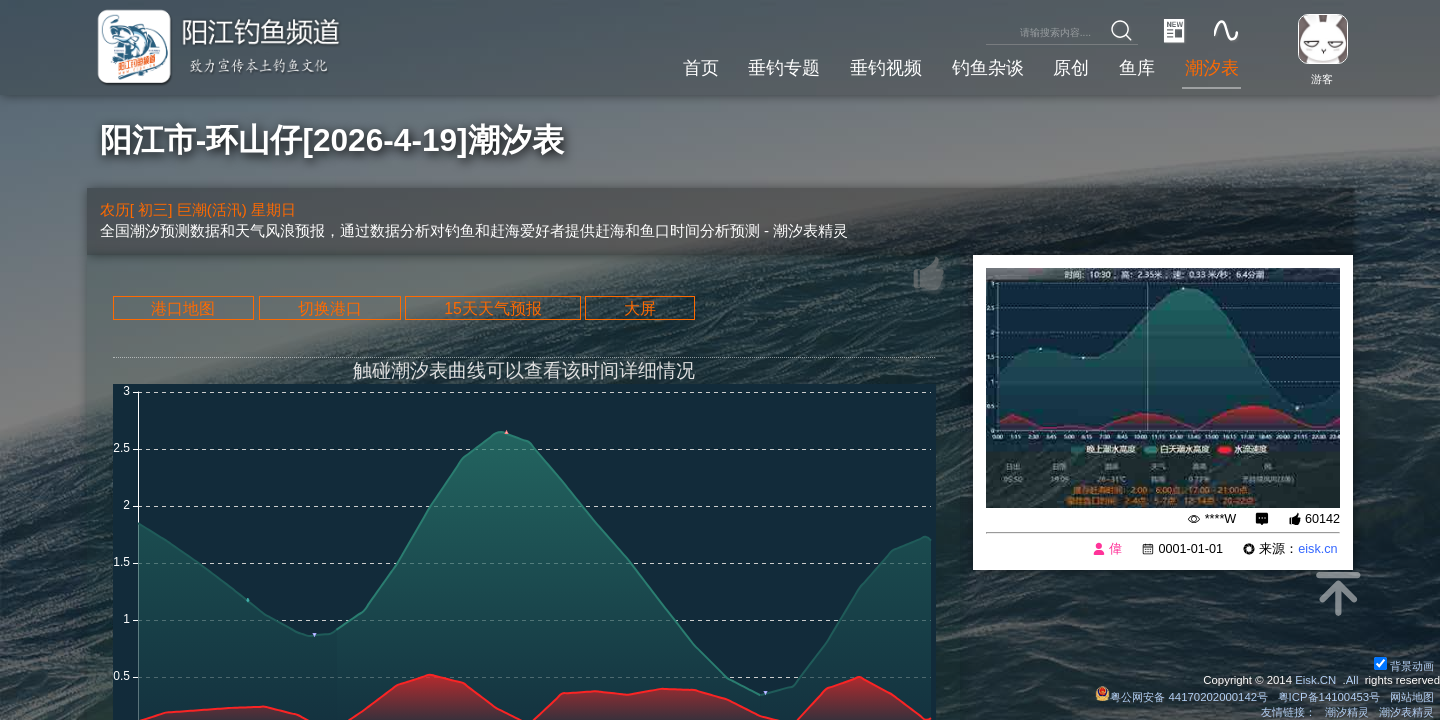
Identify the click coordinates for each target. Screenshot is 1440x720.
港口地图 (183, 307)
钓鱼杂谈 (988, 68)
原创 (1071, 68)
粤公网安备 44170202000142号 (1183, 697)
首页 (701, 68)
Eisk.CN (1315, 680)
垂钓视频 (886, 68)
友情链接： (1288, 712)
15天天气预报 (493, 307)
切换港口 (330, 307)
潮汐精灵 (1347, 712)
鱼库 (1137, 68)
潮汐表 (1212, 68)
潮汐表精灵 (1406, 712)
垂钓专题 (784, 68)
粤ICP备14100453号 (1329, 697)
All (1352, 680)
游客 (1322, 79)
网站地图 (1412, 697)
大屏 (640, 307)
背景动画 (1404, 666)
